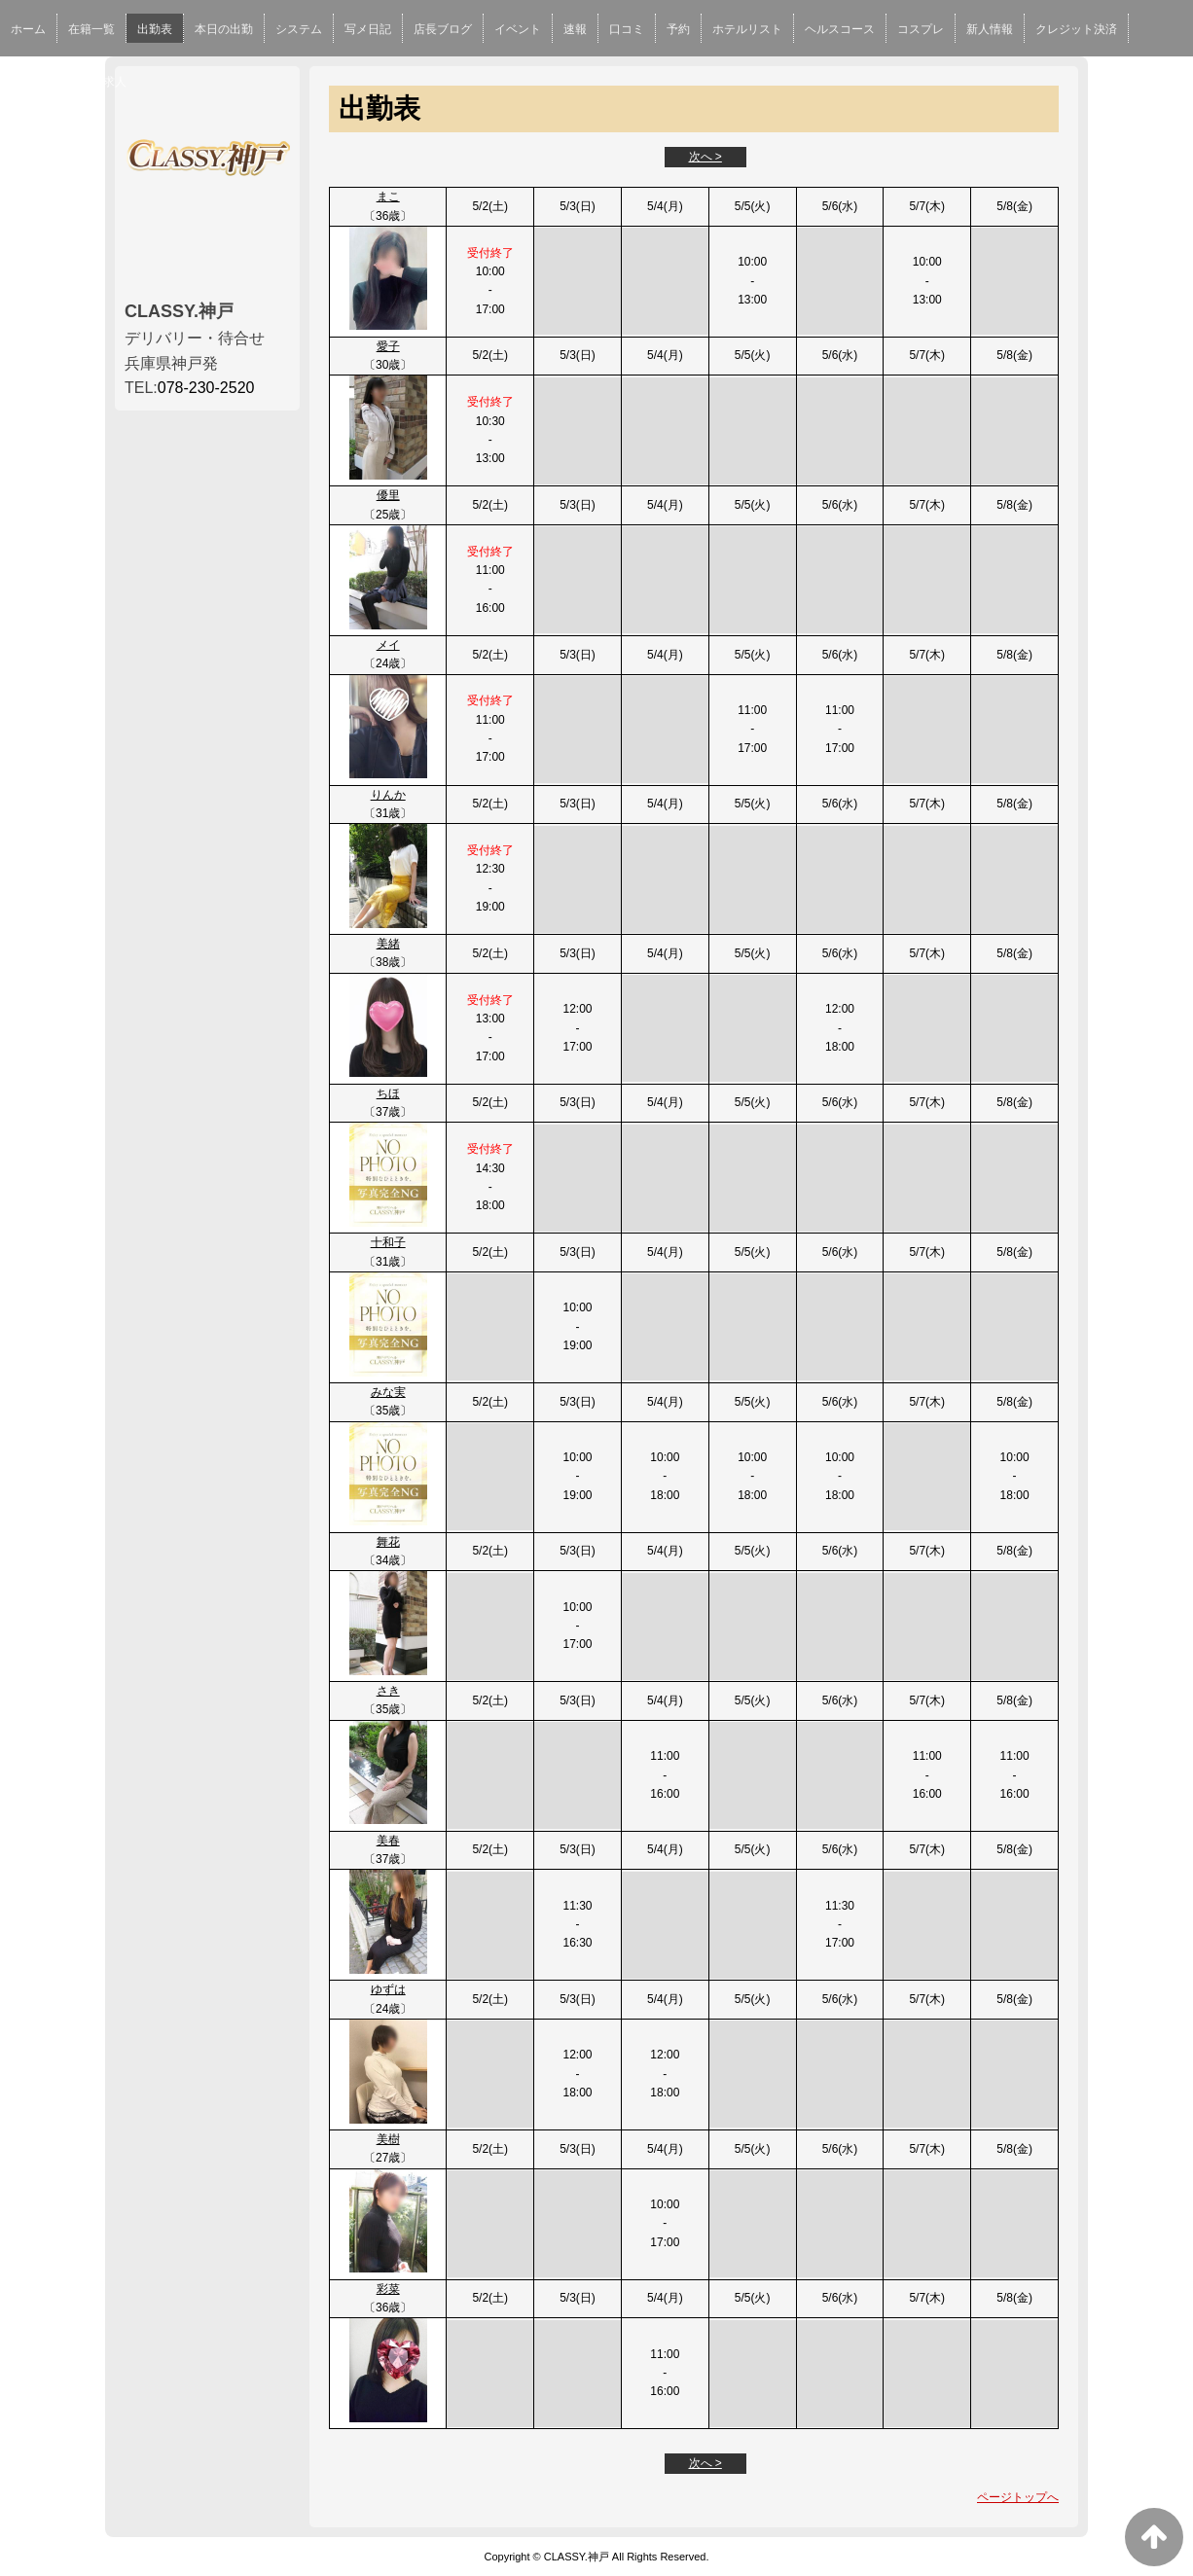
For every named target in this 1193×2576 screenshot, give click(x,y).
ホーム (28, 29)
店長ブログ (443, 29)
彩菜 (388, 2289)
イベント (517, 29)
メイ (388, 645)
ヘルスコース (840, 29)
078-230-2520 (206, 387)
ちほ (388, 1093)
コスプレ (920, 29)
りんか (388, 795)
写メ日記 (367, 29)
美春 (388, 1840)
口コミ (626, 29)
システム (298, 29)
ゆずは (388, 1989)
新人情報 (989, 29)
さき (388, 1691)
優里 (388, 495)
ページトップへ (1018, 2497)
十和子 (388, 1242)
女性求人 (34, 82)
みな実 (388, 1392)
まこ (388, 196)
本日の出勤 (224, 29)
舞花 (388, 1542)
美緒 (388, 943)
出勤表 (154, 29)
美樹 (388, 2139)
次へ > (705, 156)
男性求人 (103, 82)
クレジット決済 (1076, 29)
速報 (575, 29)
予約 (678, 29)
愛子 (388, 346)
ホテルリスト (747, 29)
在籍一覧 (91, 29)
